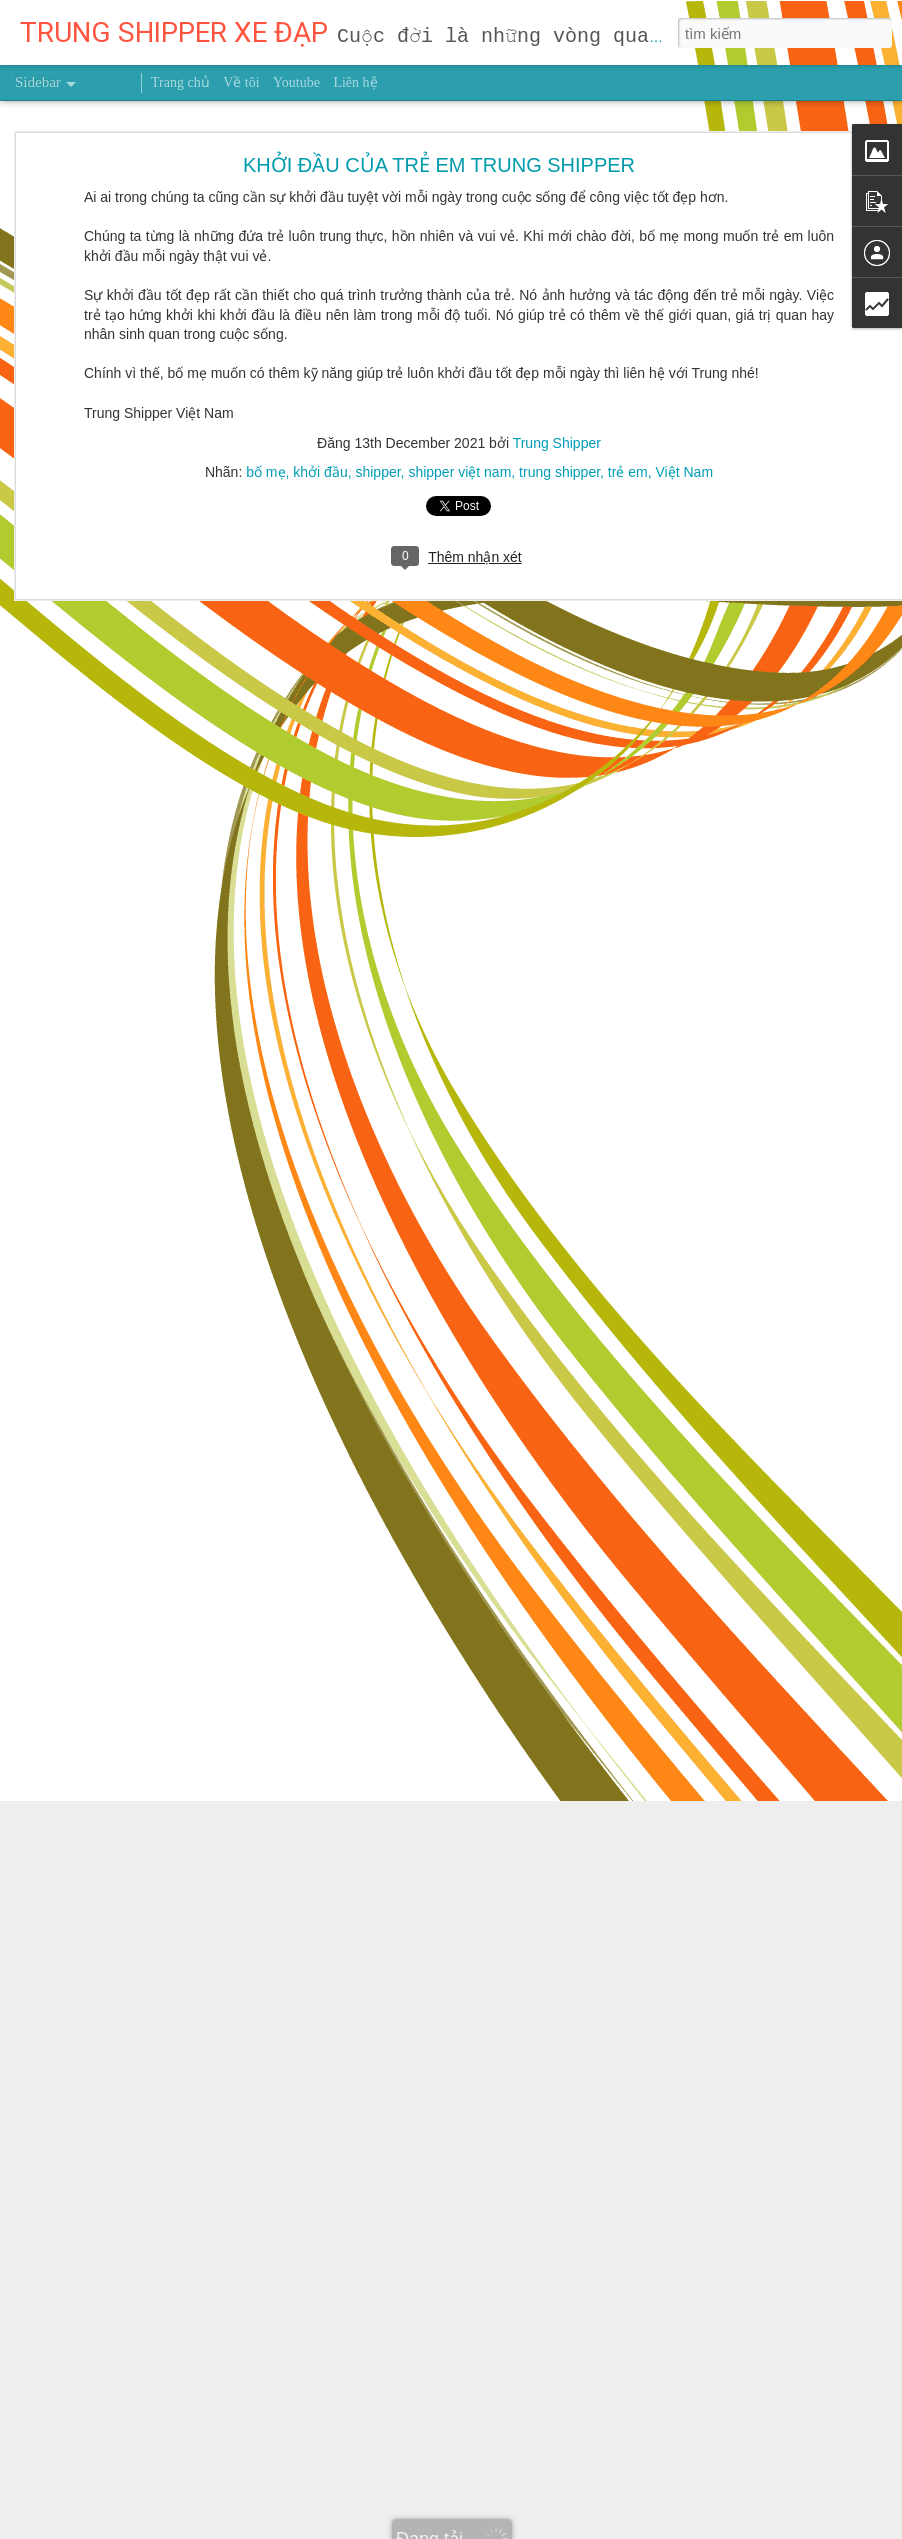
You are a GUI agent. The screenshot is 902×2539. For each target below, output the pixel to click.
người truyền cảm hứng (479, 2123)
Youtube (296, 82)
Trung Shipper (612, 2094)
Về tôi (241, 82)
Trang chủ (180, 82)
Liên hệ (355, 82)
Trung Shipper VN (681, 2123)
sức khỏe (588, 2123)
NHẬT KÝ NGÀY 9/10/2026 (122, 1877)
